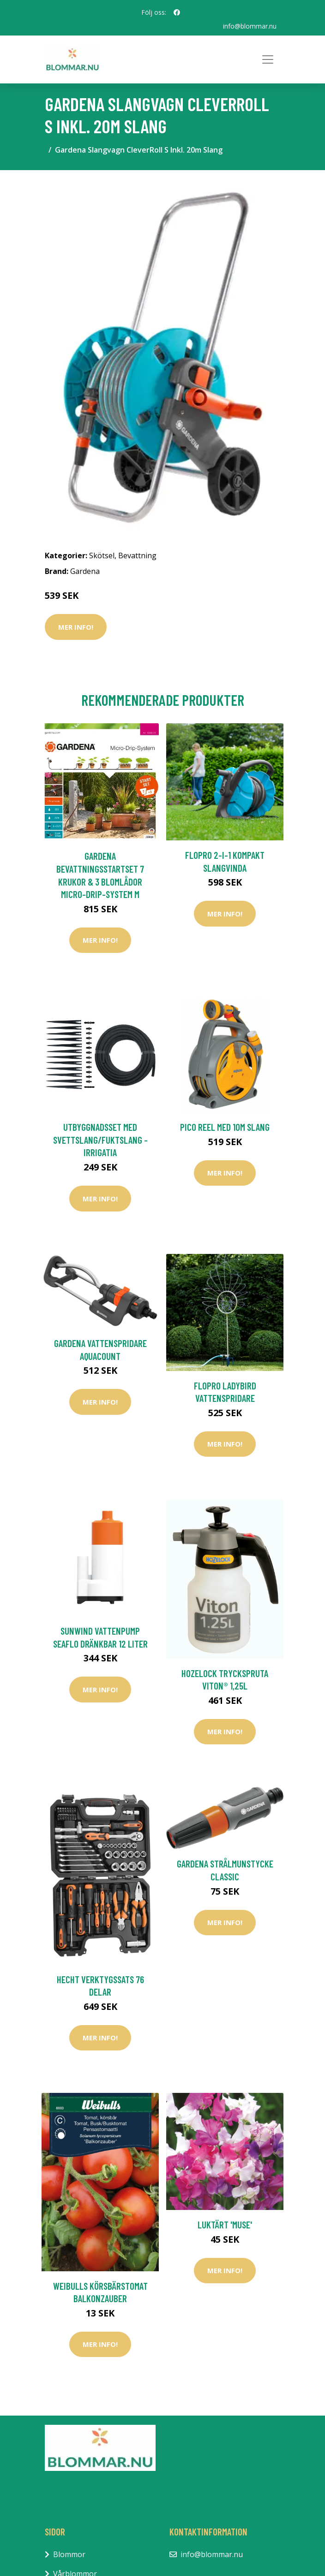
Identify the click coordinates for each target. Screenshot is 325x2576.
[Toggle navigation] (267, 59)
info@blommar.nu (250, 26)
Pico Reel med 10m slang (225, 1127)
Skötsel (101, 555)
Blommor (69, 2554)
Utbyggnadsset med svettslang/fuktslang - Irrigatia (100, 1139)
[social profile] (177, 12)
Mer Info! (75, 627)
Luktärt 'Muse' (225, 2224)
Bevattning (137, 555)
